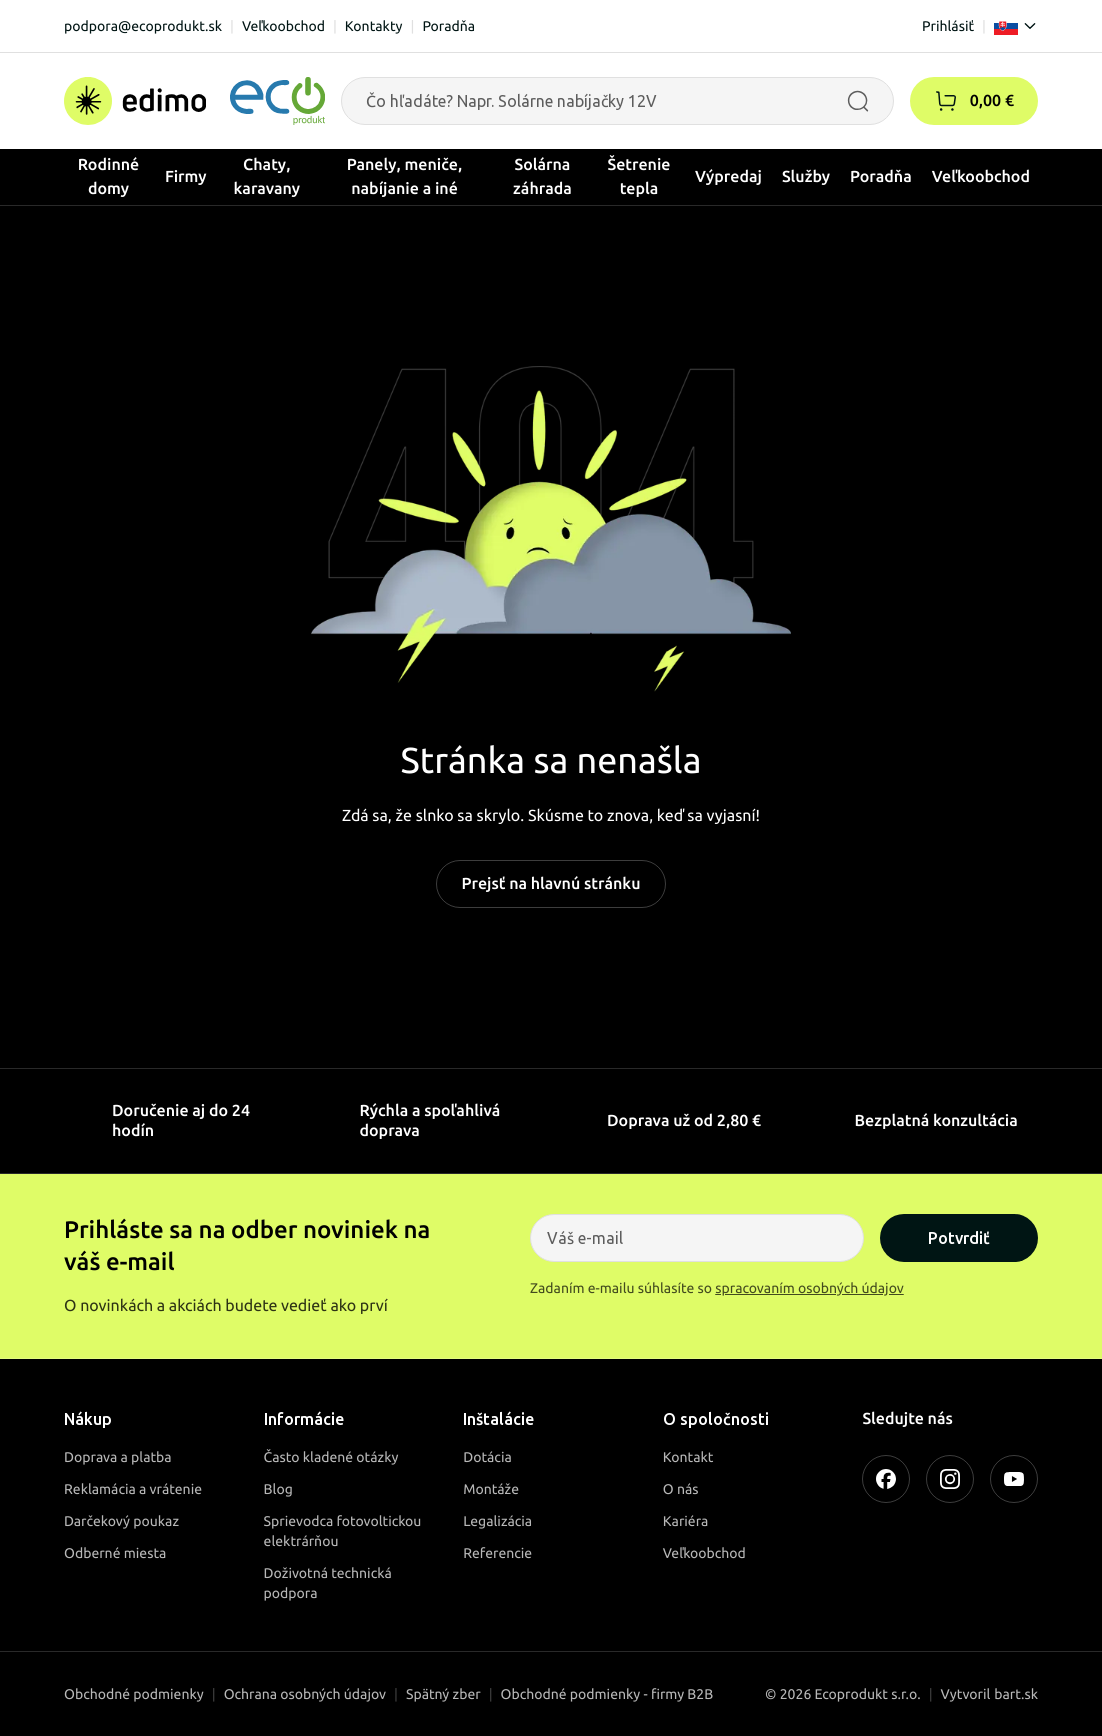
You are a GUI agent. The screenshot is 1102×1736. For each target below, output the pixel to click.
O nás (681, 1489)
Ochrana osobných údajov (305, 1694)
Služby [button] (806, 177)
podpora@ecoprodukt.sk (143, 26)
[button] (946, 101)
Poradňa (448, 26)
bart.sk (1016, 1694)
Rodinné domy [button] (109, 177)
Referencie (497, 1553)
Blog (278, 1489)
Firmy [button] (186, 177)
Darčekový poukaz (121, 1521)
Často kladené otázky (331, 1457)
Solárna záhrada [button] (542, 177)
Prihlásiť (948, 26)
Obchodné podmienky (134, 1694)
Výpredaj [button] (728, 177)
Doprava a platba (118, 1457)
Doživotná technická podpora (328, 1583)
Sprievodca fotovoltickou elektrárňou (343, 1531)
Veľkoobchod (283, 26)
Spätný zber (443, 1694)
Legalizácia (497, 1521)
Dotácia (487, 1457)
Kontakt (688, 1457)
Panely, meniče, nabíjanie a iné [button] (405, 177)
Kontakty (374, 26)
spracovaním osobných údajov (809, 1288)
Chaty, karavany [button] (267, 177)
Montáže (491, 1489)
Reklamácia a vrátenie (133, 1489)
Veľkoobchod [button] (981, 177)
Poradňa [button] (881, 177)
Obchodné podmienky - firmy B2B (607, 1694)
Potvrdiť (959, 1238)
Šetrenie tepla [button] (639, 177)
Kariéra (686, 1521)
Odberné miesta (115, 1553)
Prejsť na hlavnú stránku (550, 884)
